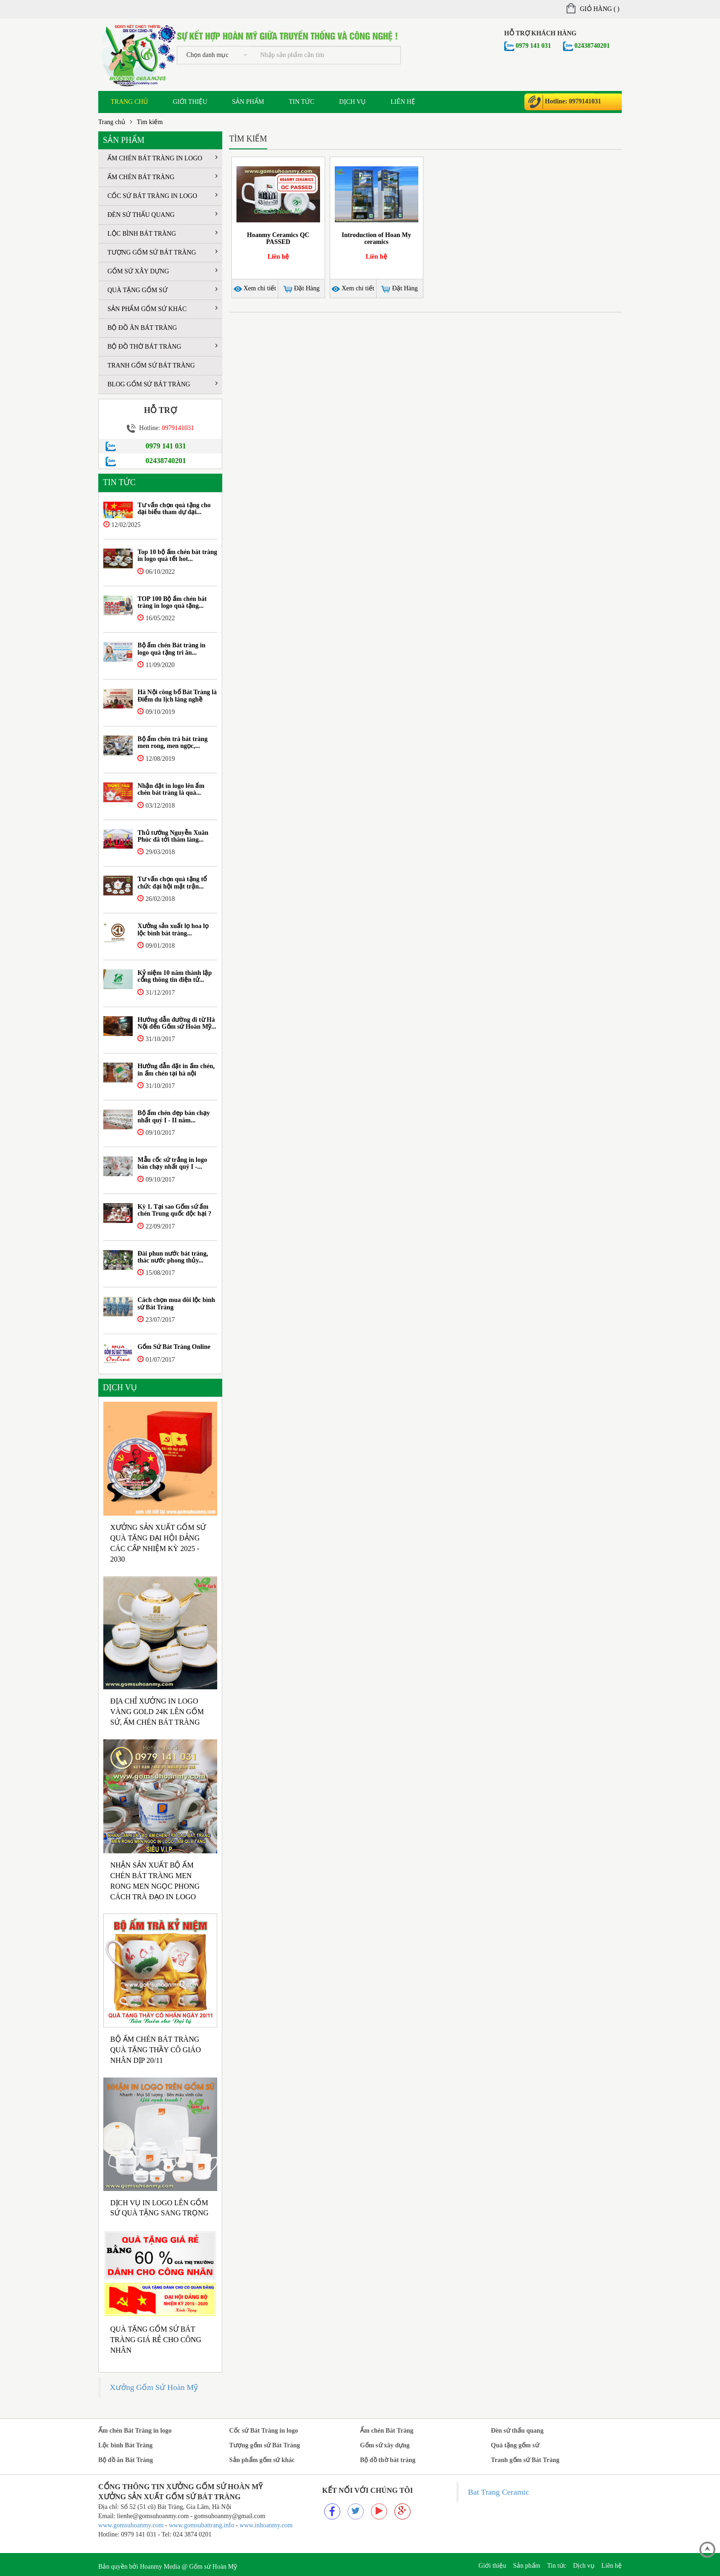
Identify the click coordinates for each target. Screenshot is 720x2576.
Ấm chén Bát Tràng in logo (162, 158)
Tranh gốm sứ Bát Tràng (151, 365)
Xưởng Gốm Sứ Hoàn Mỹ (154, 2387)
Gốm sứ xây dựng (162, 271)
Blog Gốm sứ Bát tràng (162, 384)
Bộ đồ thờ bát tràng (162, 346)
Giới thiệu (190, 101)
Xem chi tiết (255, 288)
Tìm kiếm (150, 122)
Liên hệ (402, 101)
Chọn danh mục (216, 54)
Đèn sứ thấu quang (162, 214)
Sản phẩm (248, 101)
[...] (326, 55)
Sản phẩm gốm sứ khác (162, 308)
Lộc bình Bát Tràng (162, 233)
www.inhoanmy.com (266, 2525)
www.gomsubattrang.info (202, 2525)
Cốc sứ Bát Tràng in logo (162, 195)
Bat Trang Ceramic (498, 2492)
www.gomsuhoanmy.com (130, 2525)
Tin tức (301, 101)
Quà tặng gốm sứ (162, 290)
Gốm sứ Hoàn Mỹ (213, 2566)
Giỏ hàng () (593, 9)
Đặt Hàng (301, 288)
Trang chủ (129, 101)
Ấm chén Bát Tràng (162, 177)
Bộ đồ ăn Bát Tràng (142, 327)
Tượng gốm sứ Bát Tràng (162, 252)
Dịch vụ (352, 101)
